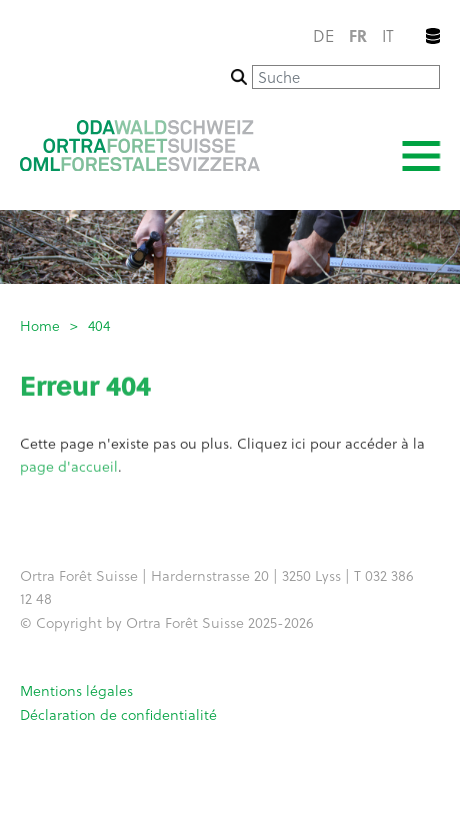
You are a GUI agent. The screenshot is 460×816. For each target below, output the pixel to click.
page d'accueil (69, 469)
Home (40, 325)
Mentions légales (76, 690)
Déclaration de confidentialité (118, 714)
